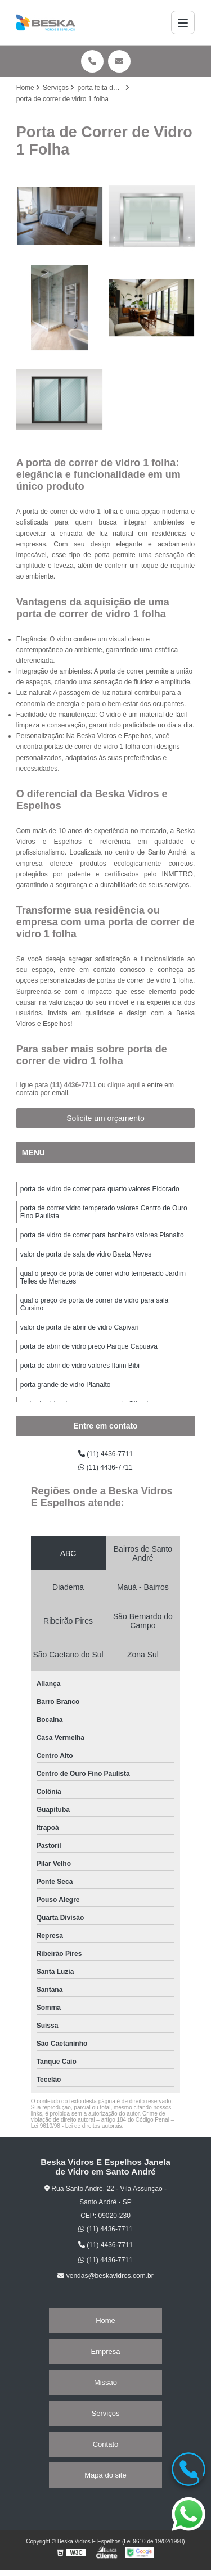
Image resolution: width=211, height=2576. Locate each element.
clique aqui (123, 1085)
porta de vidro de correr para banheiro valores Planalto (102, 1235)
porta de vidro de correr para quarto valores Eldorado (99, 1189)
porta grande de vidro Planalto (65, 1385)
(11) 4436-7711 (74, 1085)
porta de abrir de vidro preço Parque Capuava (89, 1346)
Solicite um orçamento (105, 1118)
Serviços (106, 2413)
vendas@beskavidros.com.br (105, 2276)
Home (105, 2320)
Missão (105, 2382)
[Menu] (183, 22)
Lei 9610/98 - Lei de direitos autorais (76, 2126)
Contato (106, 2444)
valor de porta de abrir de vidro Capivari (79, 1327)
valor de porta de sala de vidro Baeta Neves (85, 1254)
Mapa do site (105, 2475)
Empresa (105, 2351)
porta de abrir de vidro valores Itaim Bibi (80, 1366)
